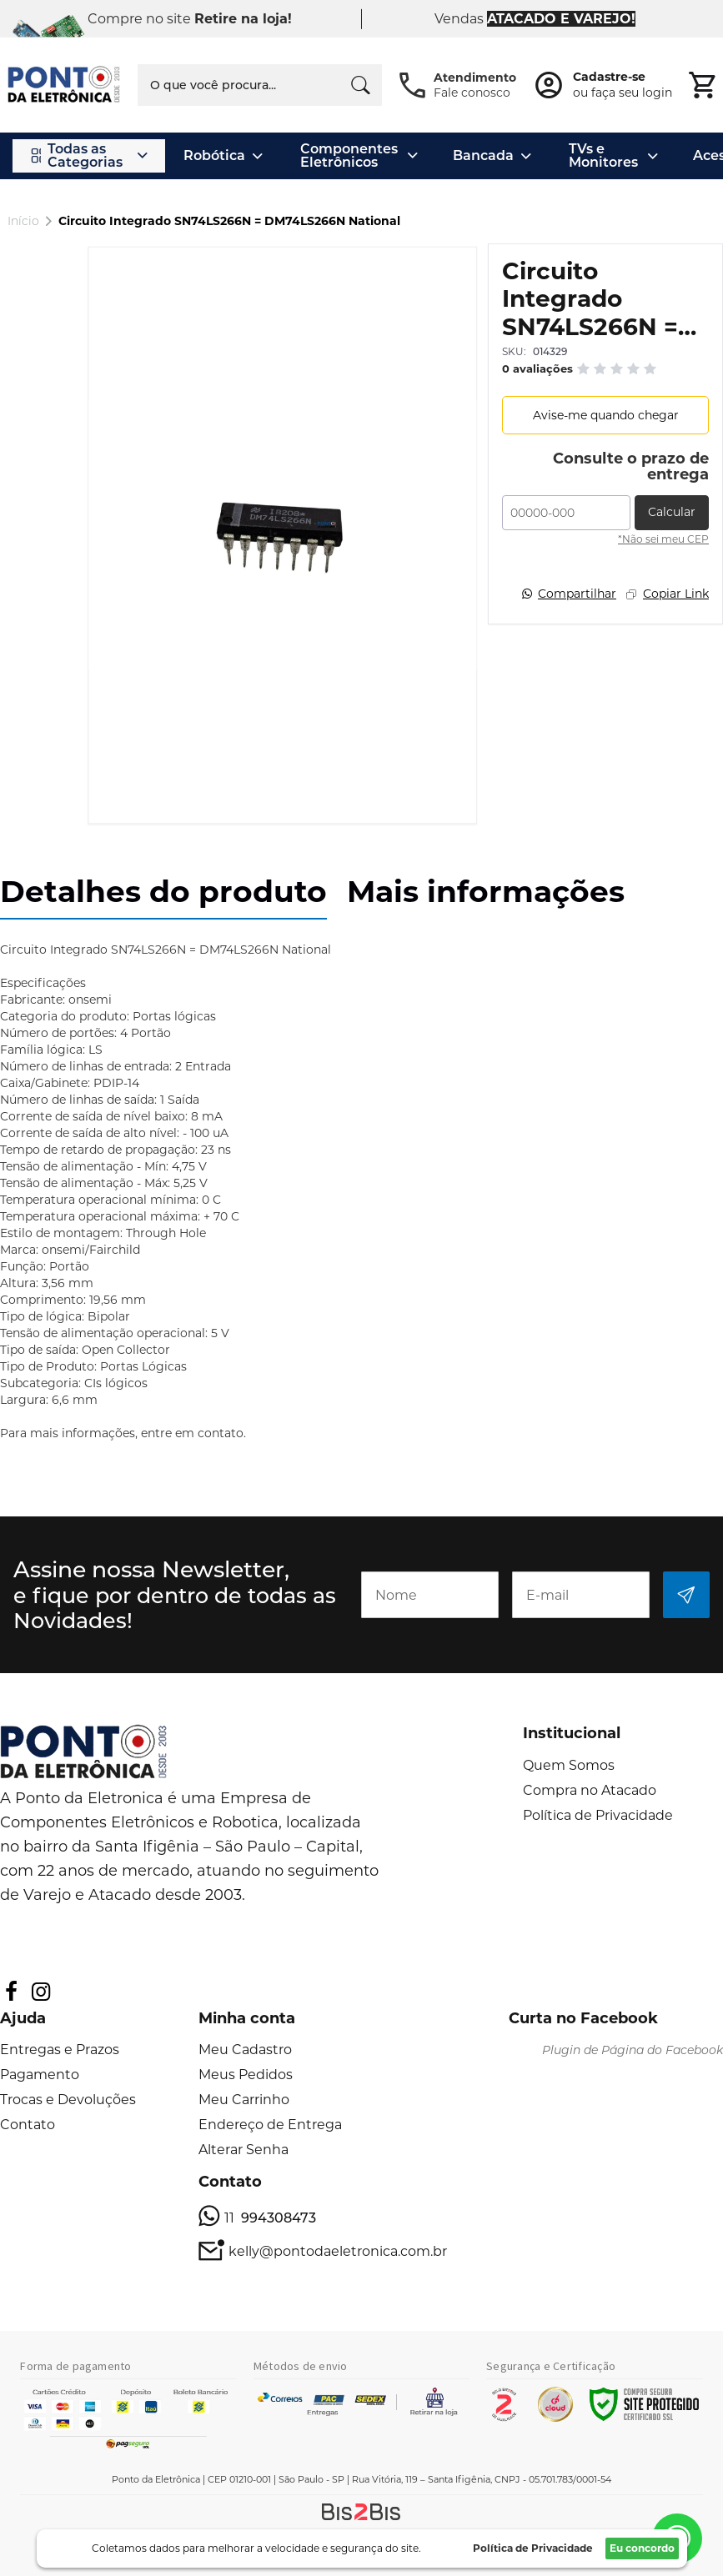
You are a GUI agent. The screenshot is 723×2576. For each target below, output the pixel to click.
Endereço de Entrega (270, 2124)
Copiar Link (676, 593)
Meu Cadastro (245, 2049)
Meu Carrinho (243, 2099)
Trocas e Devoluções (68, 2099)
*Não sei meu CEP (663, 539)
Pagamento (39, 2074)
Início (23, 220)
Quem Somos (569, 1765)
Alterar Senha (243, 2150)
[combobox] (260, 85)
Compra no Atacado (589, 1790)
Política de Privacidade (598, 1815)
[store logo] (65, 85)
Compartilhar (577, 593)
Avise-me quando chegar (606, 415)
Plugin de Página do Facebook (632, 2049)
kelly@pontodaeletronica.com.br (337, 2251)
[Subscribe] (686, 1594)
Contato (27, 2124)
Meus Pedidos (245, 2074)
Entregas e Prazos (59, 2049)
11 (270, 2218)
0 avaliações (537, 368)
